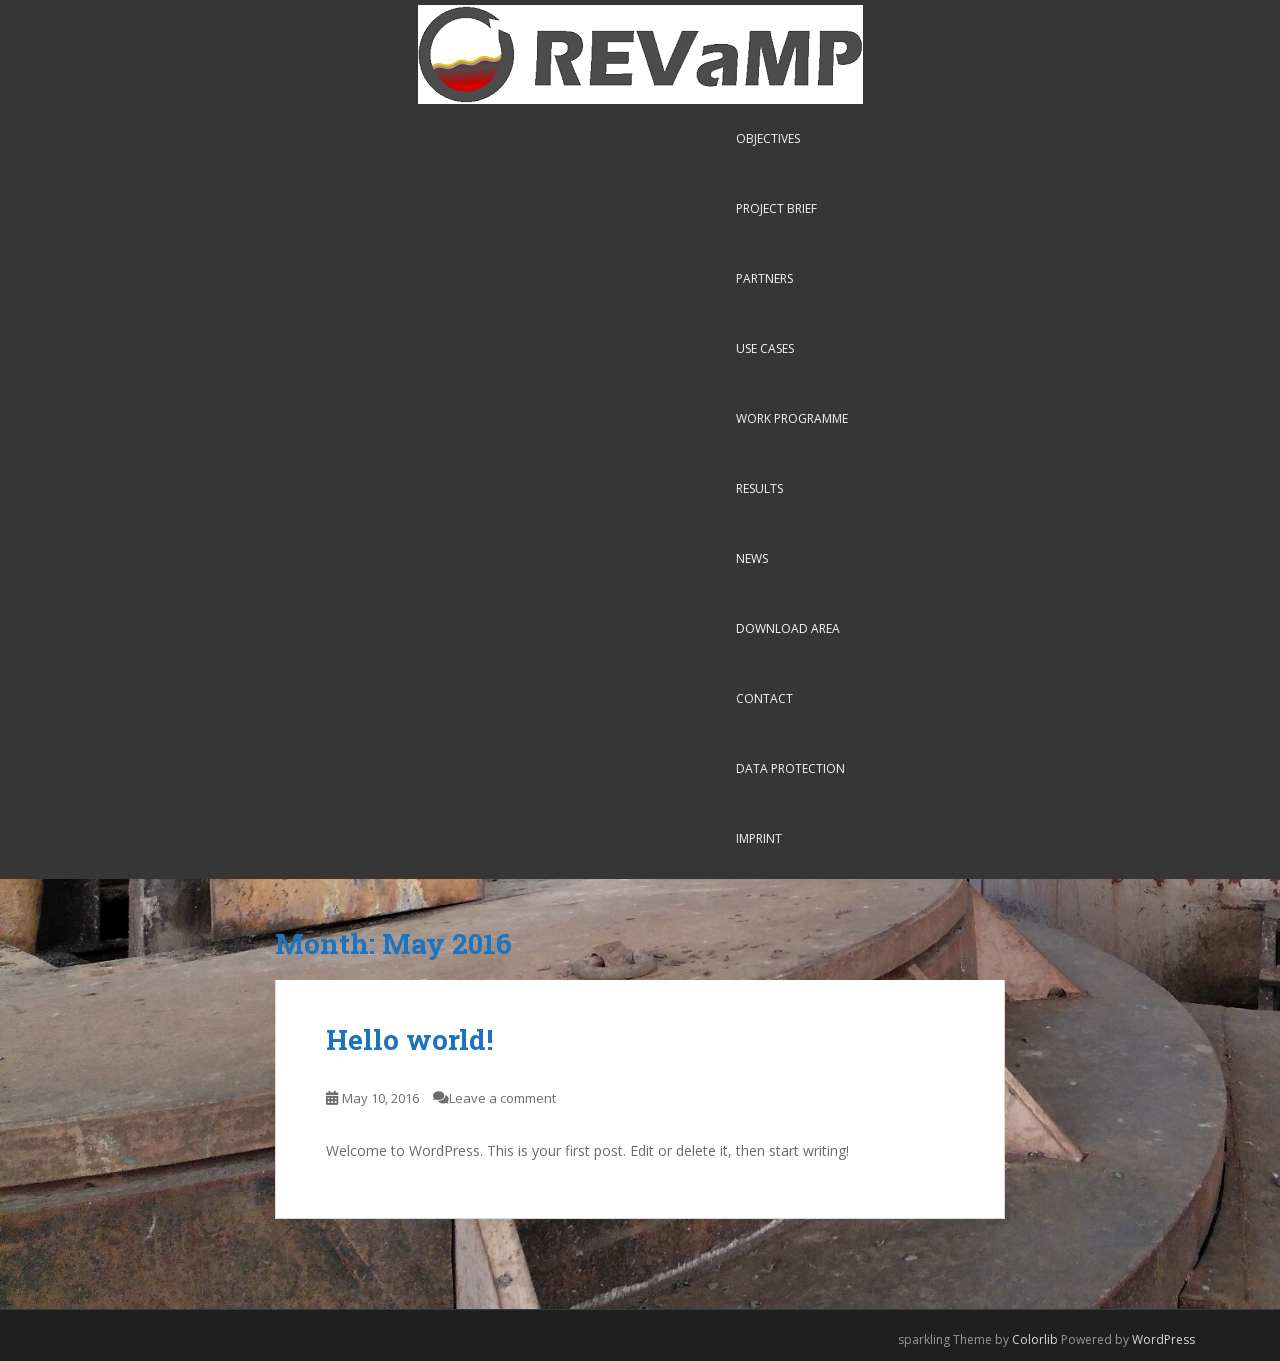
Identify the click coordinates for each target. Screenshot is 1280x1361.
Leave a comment (502, 1098)
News (752, 558)
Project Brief (776, 208)
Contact (764, 698)
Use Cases (765, 348)
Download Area (788, 628)
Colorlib (1035, 1339)
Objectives (768, 138)
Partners (764, 278)
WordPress (1163, 1339)
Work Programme (792, 418)
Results (759, 488)
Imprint (759, 838)
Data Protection (790, 768)
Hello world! (409, 1039)
